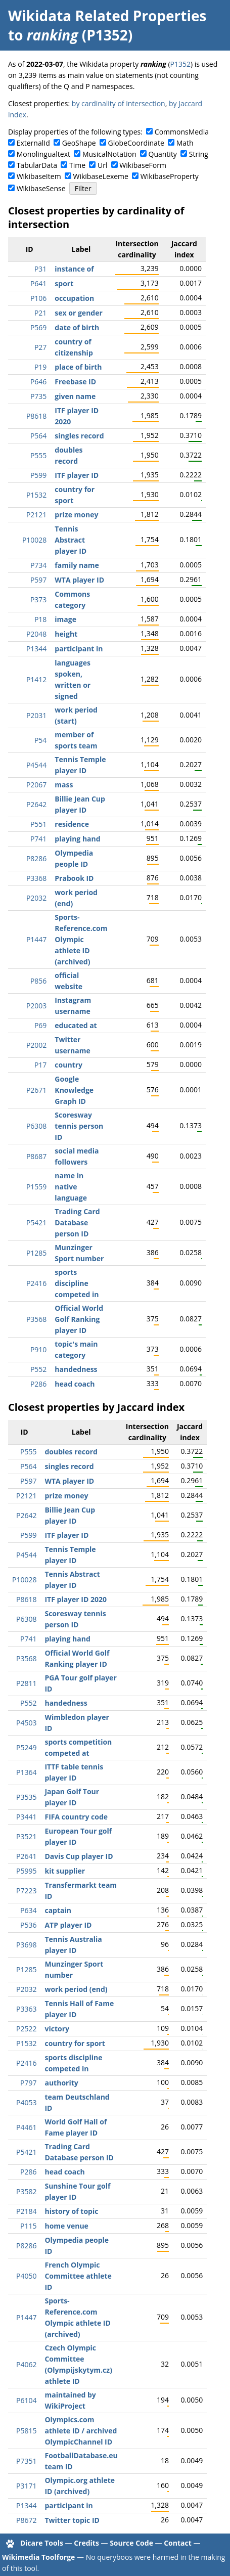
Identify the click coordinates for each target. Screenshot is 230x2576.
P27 (40, 347)
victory (56, 2028)
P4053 (26, 2102)
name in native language (71, 1187)
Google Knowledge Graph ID (74, 1090)
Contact (178, 2543)
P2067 (36, 784)
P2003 (36, 1005)
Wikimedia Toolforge (38, 2557)
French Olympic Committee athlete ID (77, 2276)
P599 (38, 475)
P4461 (26, 2127)
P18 (40, 619)
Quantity (163, 154)
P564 (38, 435)
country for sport (74, 2043)
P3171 (26, 2486)
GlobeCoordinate (136, 143)
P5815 (26, 2430)
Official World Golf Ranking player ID (79, 1319)
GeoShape (79, 143)
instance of (74, 269)
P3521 (26, 1836)
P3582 (26, 2191)
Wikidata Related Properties (107, 15)
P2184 (26, 2211)
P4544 (36, 765)
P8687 (36, 1156)
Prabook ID (74, 878)
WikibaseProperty (170, 176)
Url (102, 165)
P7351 (26, 2461)
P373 (38, 599)
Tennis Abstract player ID (70, 540)
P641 (38, 283)
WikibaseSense (41, 188)
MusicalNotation (109, 154)
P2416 (36, 1283)
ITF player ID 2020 (75, 1599)
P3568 (36, 1319)
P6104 (26, 2400)
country (68, 1065)
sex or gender (79, 313)
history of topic (71, 2211)
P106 (38, 298)
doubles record (70, 1451)
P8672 (26, 2520)
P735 (38, 396)
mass (64, 784)
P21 (40, 313)
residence (72, 824)
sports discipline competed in (77, 1283)
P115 (28, 2226)
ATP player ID (67, 1925)
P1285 (36, 1253)
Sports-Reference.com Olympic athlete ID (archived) (81, 939)
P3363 (26, 2009)
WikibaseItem (39, 176)
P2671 (36, 1090)
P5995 (26, 1871)
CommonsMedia (182, 132)
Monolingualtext (43, 154)
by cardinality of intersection (118, 103)
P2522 (26, 2028)
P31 (40, 269)
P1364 (26, 1772)
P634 (28, 1910)
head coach (75, 1384)
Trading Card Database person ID (77, 1222)
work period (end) (75, 1989)
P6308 (36, 1126)
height (66, 634)
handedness (76, 1369)
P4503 (26, 1722)
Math (185, 143)
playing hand (77, 838)
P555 (38, 455)
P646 (38, 381)
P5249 (26, 1747)
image (65, 619)
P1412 (36, 679)
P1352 (180, 64)
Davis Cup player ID (78, 1856)
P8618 (36, 416)
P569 (38, 327)
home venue (66, 2226)
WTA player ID (79, 580)
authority (61, 2083)
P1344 (36, 648)
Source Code (131, 2543)
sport (64, 283)
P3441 (26, 1817)
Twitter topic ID (72, 2520)
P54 (40, 740)
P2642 (36, 804)
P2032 (36, 898)
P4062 (26, 2364)
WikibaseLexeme (100, 176)
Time (77, 165)
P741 (38, 838)
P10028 (34, 540)
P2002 (36, 1045)
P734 (38, 565)
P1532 (36, 495)
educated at (76, 1025)
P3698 (26, 1944)
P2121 (36, 514)
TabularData (37, 165)
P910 (38, 1349)
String (198, 154)
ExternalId (33, 143)
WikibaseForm (142, 165)
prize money (76, 514)
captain (57, 1910)
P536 (28, 1925)
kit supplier (64, 1871)
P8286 (36, 858)
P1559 (36, 1186)
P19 (40, 367)
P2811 (26, 1683)
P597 (38, 580)
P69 (40, 1025)
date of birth (77, 327)
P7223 (26, 1890)
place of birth (78, 367)
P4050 (26, 2276)
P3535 (26, 1797)
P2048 (36, 634)
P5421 (36, 1222)
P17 (40, 1065)
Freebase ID (75, 381)
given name (75, 396)
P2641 (26, 1856)
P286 (38, 1384)
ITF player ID (77, 475)
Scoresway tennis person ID (79, 1126)
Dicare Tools (41, 2543)
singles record (79, 435)
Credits (86, 2543)
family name (77, 565)
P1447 (36, 939)
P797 (28, 2083)
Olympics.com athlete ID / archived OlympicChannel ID (80, 2431)
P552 (38, 1369)
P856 (38, 981)
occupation (74, 298)
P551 (38, 824)
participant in (79, 648)
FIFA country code (76, 1817)
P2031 (36, 715)
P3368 (36, 878)
